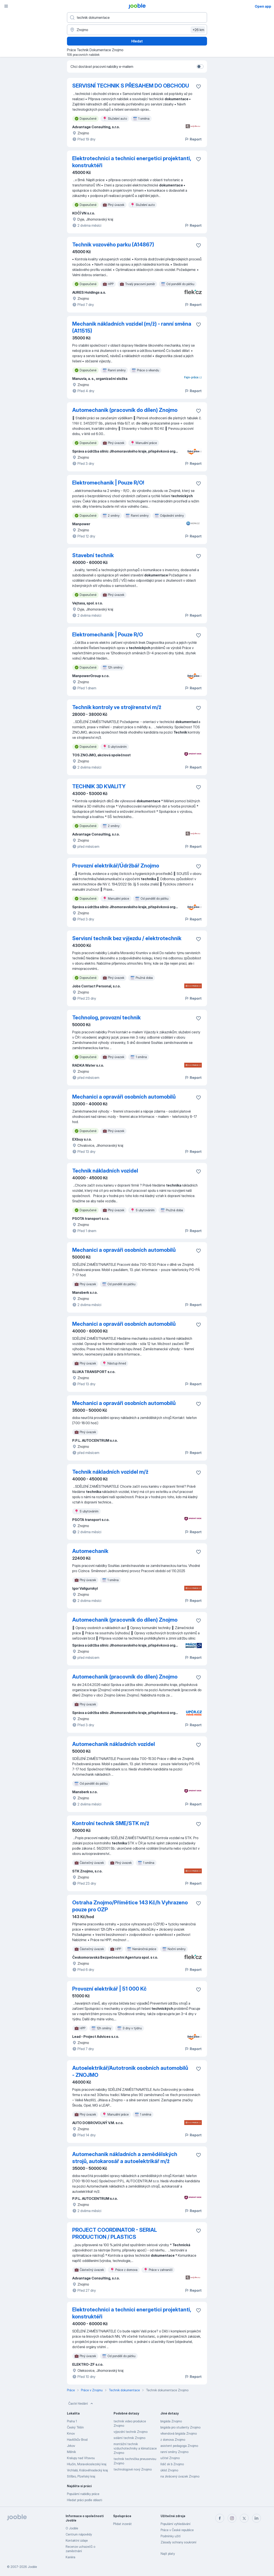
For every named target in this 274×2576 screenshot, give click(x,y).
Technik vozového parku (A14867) (113, 244)
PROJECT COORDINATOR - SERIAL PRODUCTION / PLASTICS (114, 2233)
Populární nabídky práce (83, 2494)
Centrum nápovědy (79, 2534)
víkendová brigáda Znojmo (178, 2433)
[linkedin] (256, 2518)
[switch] (200, 66)
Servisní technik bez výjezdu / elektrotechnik (126, 938)
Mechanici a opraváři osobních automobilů (124, 1097)
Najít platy (168, 2553)
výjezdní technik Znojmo (131, 2432)
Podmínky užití (171, 2536)
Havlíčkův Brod (77, 2439)
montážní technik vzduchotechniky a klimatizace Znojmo (135, 2448)
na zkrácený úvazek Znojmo (179, 2476)
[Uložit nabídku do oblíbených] (198, 86)
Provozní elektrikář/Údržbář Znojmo (115, 865)
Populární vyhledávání (175, 2524)
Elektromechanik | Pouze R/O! (108, 482)
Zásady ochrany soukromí (178, 2542)
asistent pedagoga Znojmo (179, 2446)
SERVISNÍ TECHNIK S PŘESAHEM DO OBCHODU (130, 86)
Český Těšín (75, 2427)
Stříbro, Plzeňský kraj (81, 2476)
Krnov (71, 2433)
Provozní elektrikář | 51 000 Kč (109, 1989)
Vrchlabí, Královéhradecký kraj (87, 2470)
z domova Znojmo (172, 2439)
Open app (263, 6)
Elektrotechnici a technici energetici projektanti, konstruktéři (131, 162)
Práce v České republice (177, 2530)
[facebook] (219, 2518)
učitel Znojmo (170, 2458)
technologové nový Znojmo (133, 2469)
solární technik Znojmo (129, 2438)
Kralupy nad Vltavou (81, 2458)
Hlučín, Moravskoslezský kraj (86, 2464)
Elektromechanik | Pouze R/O (107, 634)
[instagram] (232, 2518)
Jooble (32, 2567)
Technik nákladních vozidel (105, 1171)
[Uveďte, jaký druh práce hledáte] (137, 17)
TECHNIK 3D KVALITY (99, 786)
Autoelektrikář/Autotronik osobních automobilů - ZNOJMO (130, 2071)
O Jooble (72, 2528)
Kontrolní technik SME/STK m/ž (110, 1823)
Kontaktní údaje (77, 2540)
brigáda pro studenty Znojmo (180, 2427)
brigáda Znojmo (171, 2421)
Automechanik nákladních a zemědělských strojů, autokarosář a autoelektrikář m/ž (124, 2157)
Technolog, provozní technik (106, 1017)
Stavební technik (93, 555)
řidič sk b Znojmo (172, 2464)
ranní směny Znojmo (174, 2452)
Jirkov (71, 2446)
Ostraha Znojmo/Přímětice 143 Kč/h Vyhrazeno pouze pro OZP (130, 1906)
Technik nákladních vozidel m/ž (110, 1472)
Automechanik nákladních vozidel (113, 1744)
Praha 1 (72, 2421)
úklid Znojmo (169, 2470)
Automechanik (90, 1551)
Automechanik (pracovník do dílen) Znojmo (124, 410)
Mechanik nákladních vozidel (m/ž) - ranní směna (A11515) (131, 327)
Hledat (137, 41)
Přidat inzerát (122, 2524)
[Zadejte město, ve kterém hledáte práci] (137, 30)
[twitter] (244, 2518)
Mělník (71, 2452)
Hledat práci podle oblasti (84, 2500)
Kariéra (70, 2557)
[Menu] (6, 6)
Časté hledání (81, 2403)
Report (193, 139)
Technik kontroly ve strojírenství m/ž (116, 707)
